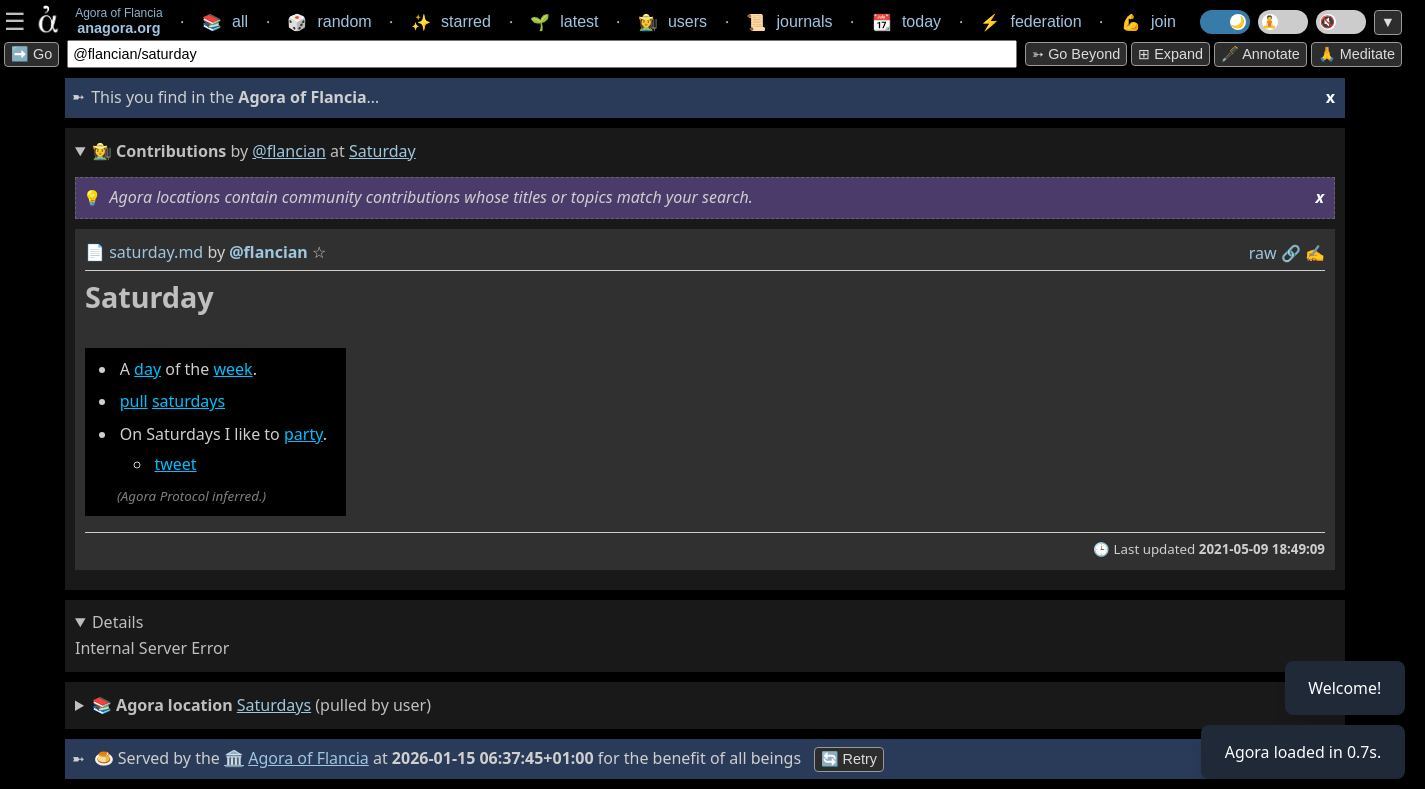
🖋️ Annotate (1260, 54)
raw (1263, 253)
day (147, 369)
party (303, 434)
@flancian (289, 151)
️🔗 (1291, 253)
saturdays (188, 401)
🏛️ (234, 758)
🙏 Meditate (1356, 54)
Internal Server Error (152, 648)
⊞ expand (1170, 54)
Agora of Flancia (309, 758)
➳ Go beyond (1076, 54)
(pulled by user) (261, 706)
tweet (175, 464)
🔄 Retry (849, 759)
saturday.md (156, 252)
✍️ (1315, 253)
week (232, 369)
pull (134, 401)
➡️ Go (31, 54)
